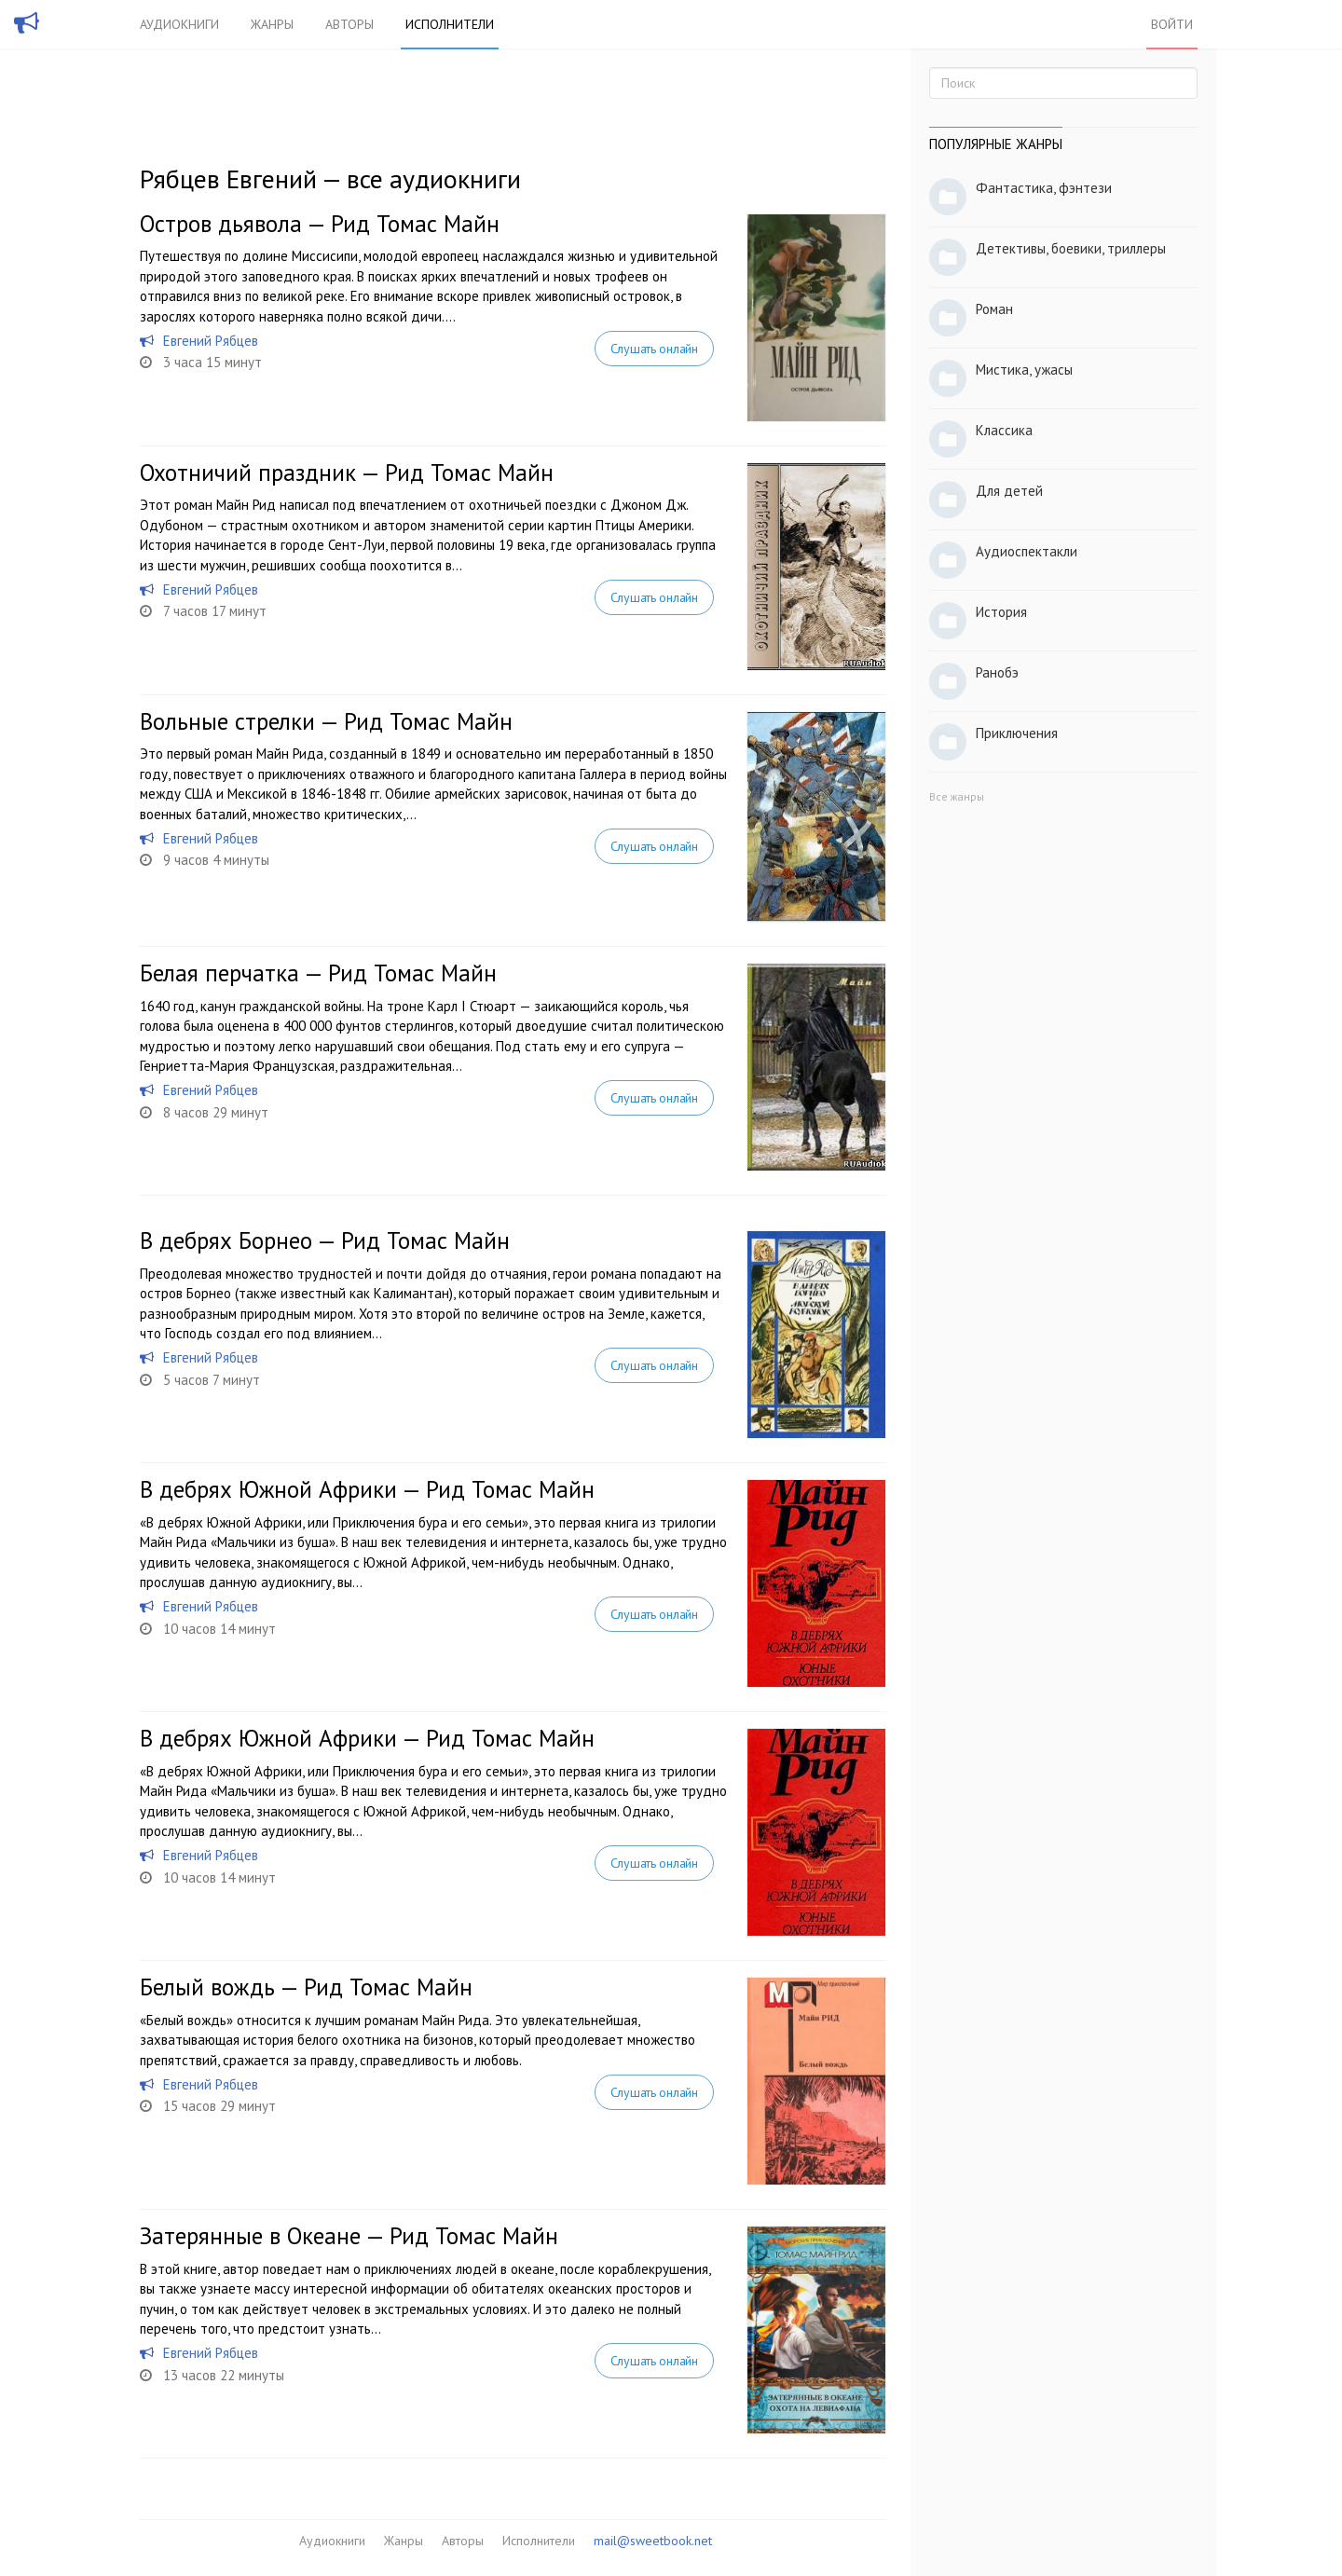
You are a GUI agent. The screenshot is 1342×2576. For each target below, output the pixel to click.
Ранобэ (997, 672)
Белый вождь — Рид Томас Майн (306, 1987)
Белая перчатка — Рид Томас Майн (318, 973)
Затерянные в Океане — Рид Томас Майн (349, 2236)
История (1001, 612)
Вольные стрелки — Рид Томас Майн (326, 721)
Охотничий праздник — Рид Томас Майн (347, 472)
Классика (1004, 430)
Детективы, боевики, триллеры (1071, 248)
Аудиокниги (179, 24)
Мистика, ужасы (1024, 369)
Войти (1172, 24)
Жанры (272, 24)
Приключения (1017, 733)
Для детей (1009, 491)
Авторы (349, 24)
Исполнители (449, 24)
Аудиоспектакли (1026, 551)
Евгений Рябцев (210, 340)
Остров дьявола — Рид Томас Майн (320, 224)
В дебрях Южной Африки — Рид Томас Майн (367, 1489)
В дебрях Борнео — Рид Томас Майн (325, 1240)
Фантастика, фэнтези (1044, 188)
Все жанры (956, 796)
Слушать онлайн (654, 348)
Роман (994, 309)
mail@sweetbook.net (653, 2540)
